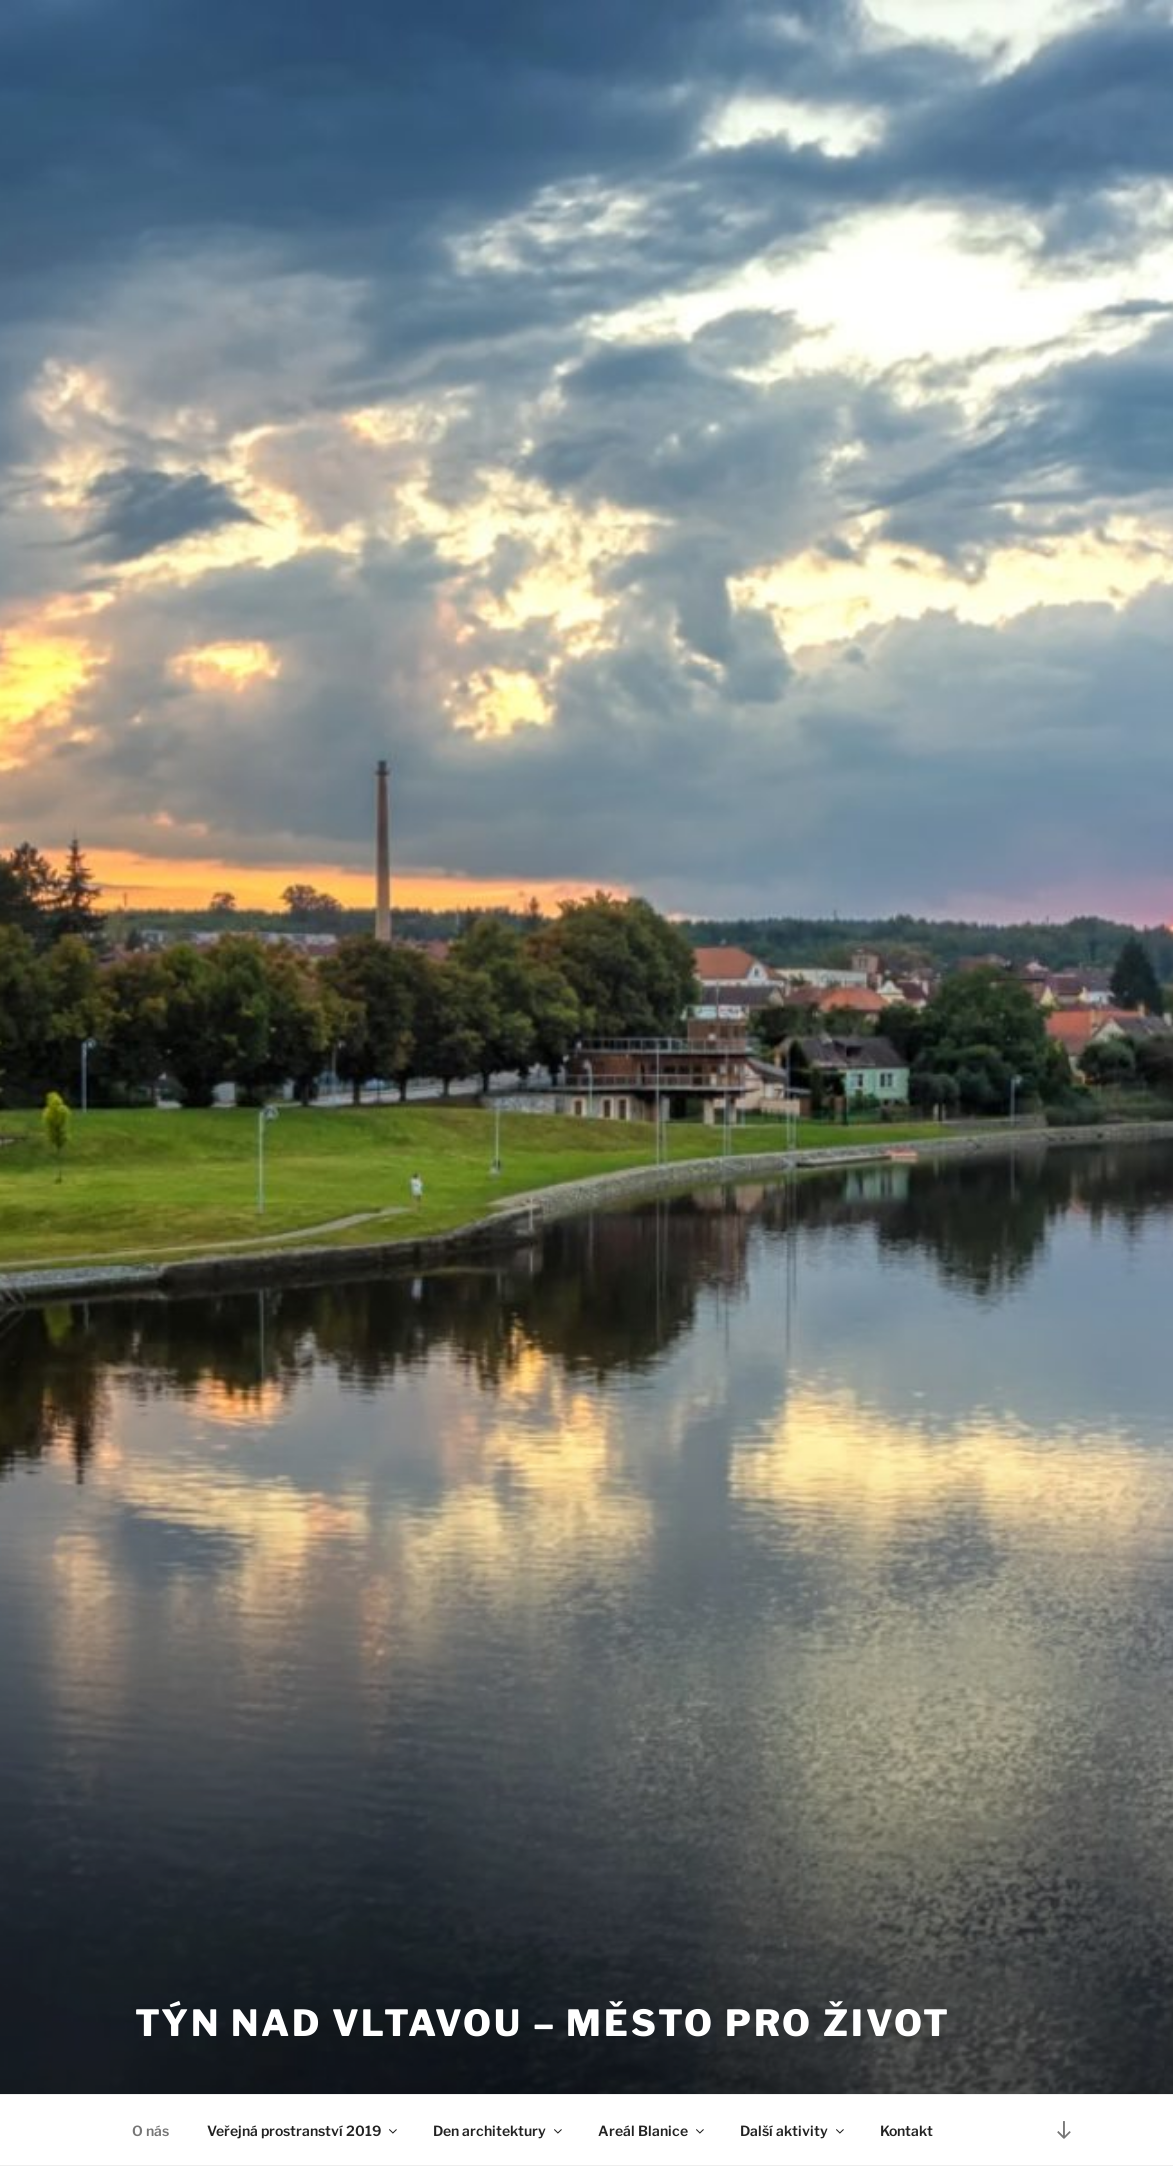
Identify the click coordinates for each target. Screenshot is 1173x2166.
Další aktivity (793, 2130)
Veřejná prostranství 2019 (303, 2130)
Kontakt (906, 2130)
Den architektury (499, 2130)
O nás (150, 2130)
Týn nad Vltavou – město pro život (543, 2023)
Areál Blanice (652, 2130)
